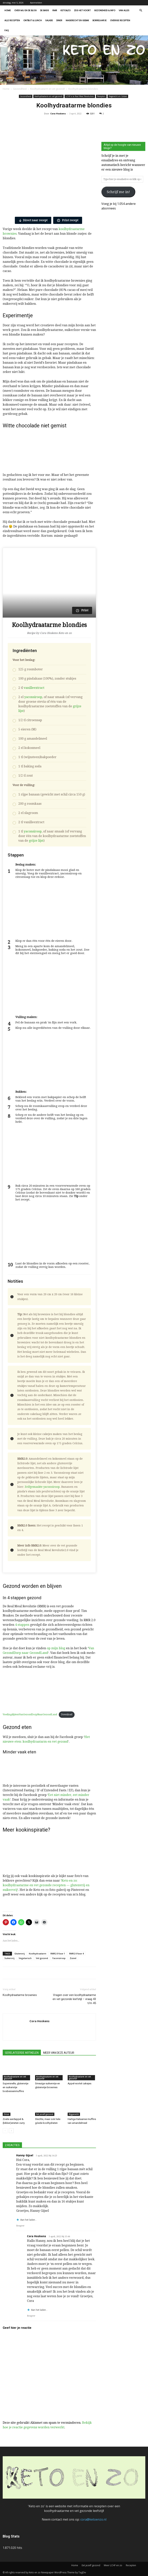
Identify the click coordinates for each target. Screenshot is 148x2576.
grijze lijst (36, 840)
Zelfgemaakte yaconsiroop (42, 1486)
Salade (49, 20)
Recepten (101, 96)
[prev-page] (5, 2130)
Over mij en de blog (25, 10)
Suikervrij (9, 1958)
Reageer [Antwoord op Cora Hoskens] (31, 2316)
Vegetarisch (25, 1958)
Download (66, 1714)
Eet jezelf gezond (44, 2114)
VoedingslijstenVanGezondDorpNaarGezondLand (30, 1714)
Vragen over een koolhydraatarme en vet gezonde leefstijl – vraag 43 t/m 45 (74, 1999)
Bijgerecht (74, 2114)
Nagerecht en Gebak (118, 96)
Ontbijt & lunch (32, 20)
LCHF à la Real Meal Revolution (80, 96)
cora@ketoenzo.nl (93, 2519)
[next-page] (11, 2130)
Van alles (124, 10)
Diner (59, 20)
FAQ (6, 30)
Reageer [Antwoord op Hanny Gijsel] (20, 2225)
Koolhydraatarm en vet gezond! (47, 88)
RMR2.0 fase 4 (76, 1953)
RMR (54, 10)
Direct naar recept (33, 220)
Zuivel (73, 1958)
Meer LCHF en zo (113, 2565)
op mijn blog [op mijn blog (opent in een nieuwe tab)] (56, 1648)
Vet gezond (42, 1958)
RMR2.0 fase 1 (57, 1953)
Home (7, 10)
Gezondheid (20, 88)
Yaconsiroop (59, 1958)
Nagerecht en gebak (77, 20)
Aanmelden (36, 2)
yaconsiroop (33, 697)
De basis (44, 10)
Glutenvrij (19, 1953)
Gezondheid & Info (104, 10)
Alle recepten (12, 20)
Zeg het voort (82, 10)
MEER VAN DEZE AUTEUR (58, 2052)
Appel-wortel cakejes (79, 2083)
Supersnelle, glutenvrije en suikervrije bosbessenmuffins (15, 2087)
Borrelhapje (99, 20)
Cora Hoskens (58, 113)
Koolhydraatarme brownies (20, 1995)
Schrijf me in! (118, 192)
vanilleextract (34, 688)
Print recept (67, 220)
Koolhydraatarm (37, 1953)
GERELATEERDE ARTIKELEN (22, 2052)
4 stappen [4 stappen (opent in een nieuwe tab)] (22, 1625)
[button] (140, 10)
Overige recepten (120, 20)
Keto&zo (66, 10)
